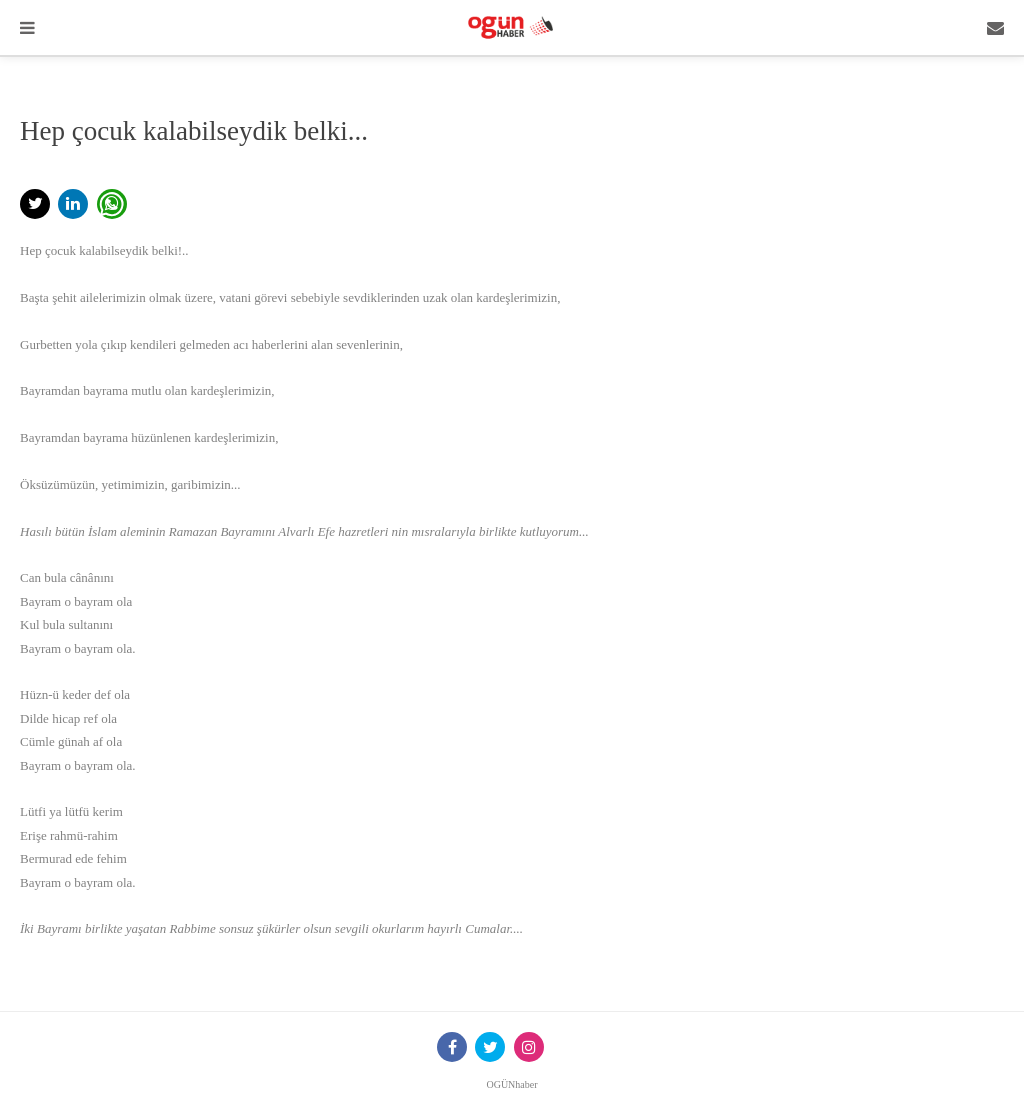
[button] (35, 204)
